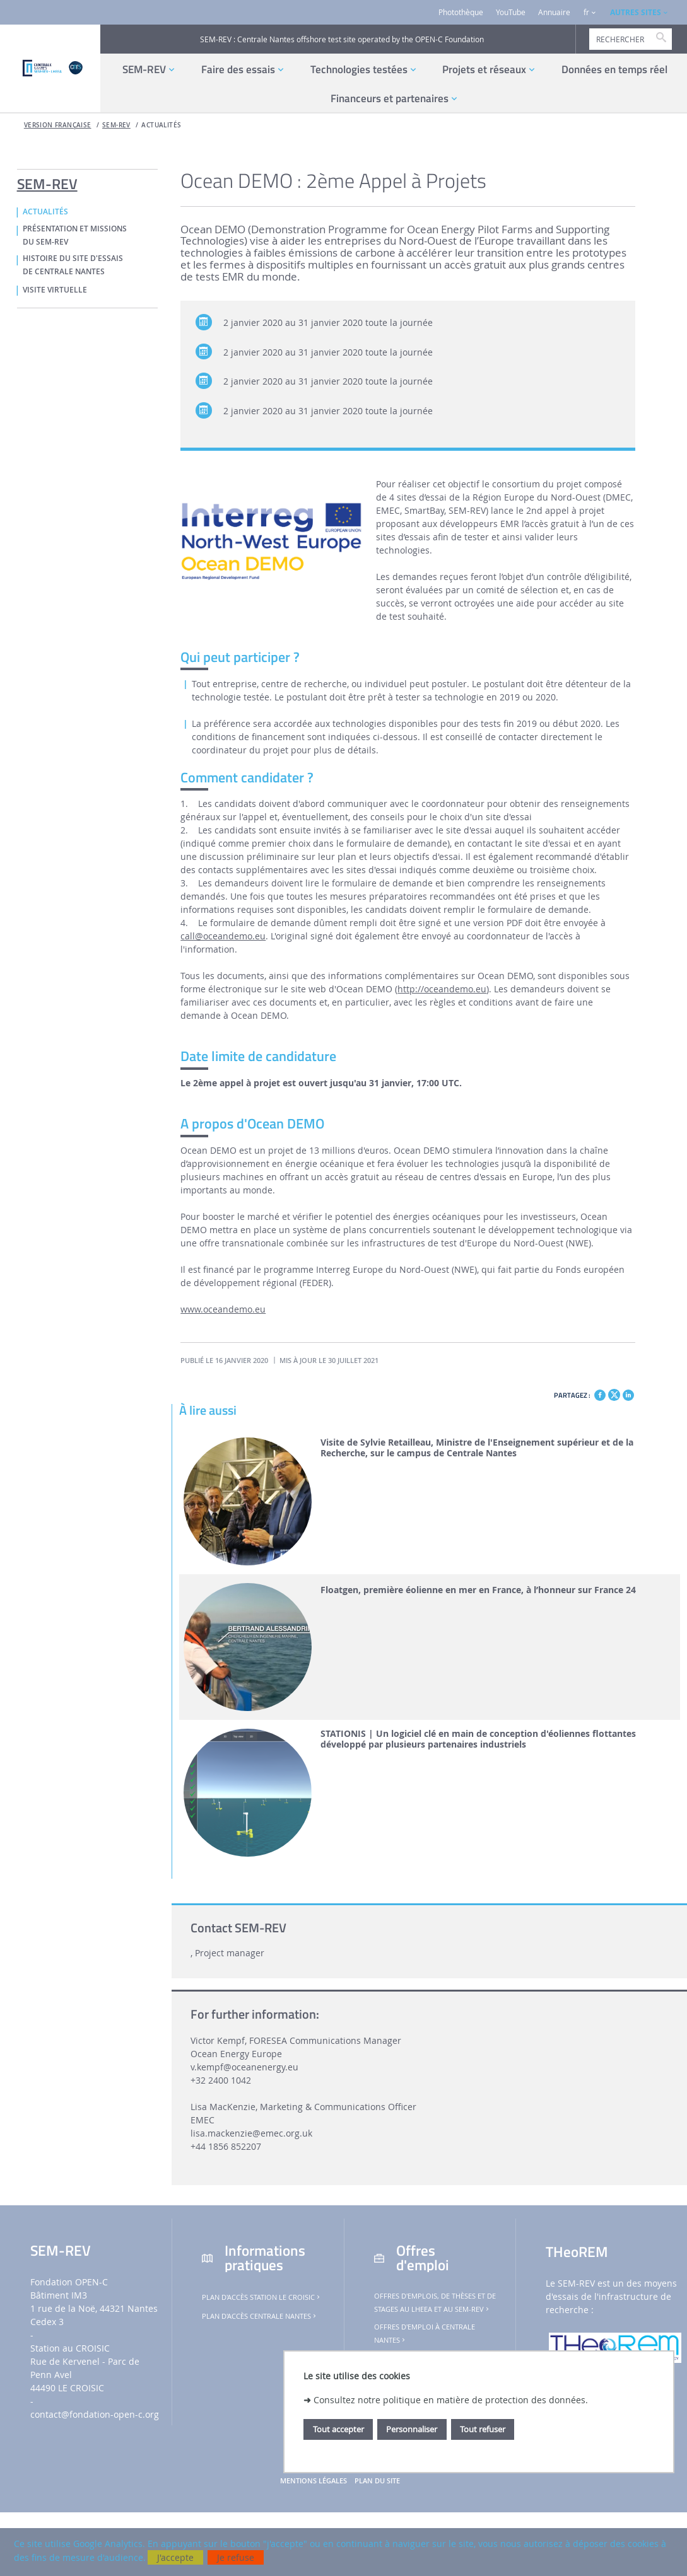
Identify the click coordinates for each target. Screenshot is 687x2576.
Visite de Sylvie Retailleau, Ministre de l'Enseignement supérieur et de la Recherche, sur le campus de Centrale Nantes (476, 1448)
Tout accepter (338, 2429)
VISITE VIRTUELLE (55, 290)
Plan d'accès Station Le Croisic (262, 2297)
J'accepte (175, 2557)
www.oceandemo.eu (223, 1309)
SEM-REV (116, 125)
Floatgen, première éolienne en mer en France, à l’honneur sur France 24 (478, 1590)
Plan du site (377, 2480)
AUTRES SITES (635, 12)
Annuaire (554, 12)
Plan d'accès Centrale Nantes (260, 2316)
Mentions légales (313, 2480)
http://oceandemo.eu (441, 989)
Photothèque (460, 12)
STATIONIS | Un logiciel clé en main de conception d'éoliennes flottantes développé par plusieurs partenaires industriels (478, 1739)
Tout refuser (482, 2429)
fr (586, 12)
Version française (57, 125)
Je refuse (235, 2557)
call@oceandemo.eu (223, 936)
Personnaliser (411, 2429)
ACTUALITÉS (161, 125)
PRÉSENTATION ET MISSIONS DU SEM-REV (75, 235)
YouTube (511, 12)
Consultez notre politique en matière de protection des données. (451, 2400)
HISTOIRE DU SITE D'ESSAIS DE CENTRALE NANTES (73, 265)
